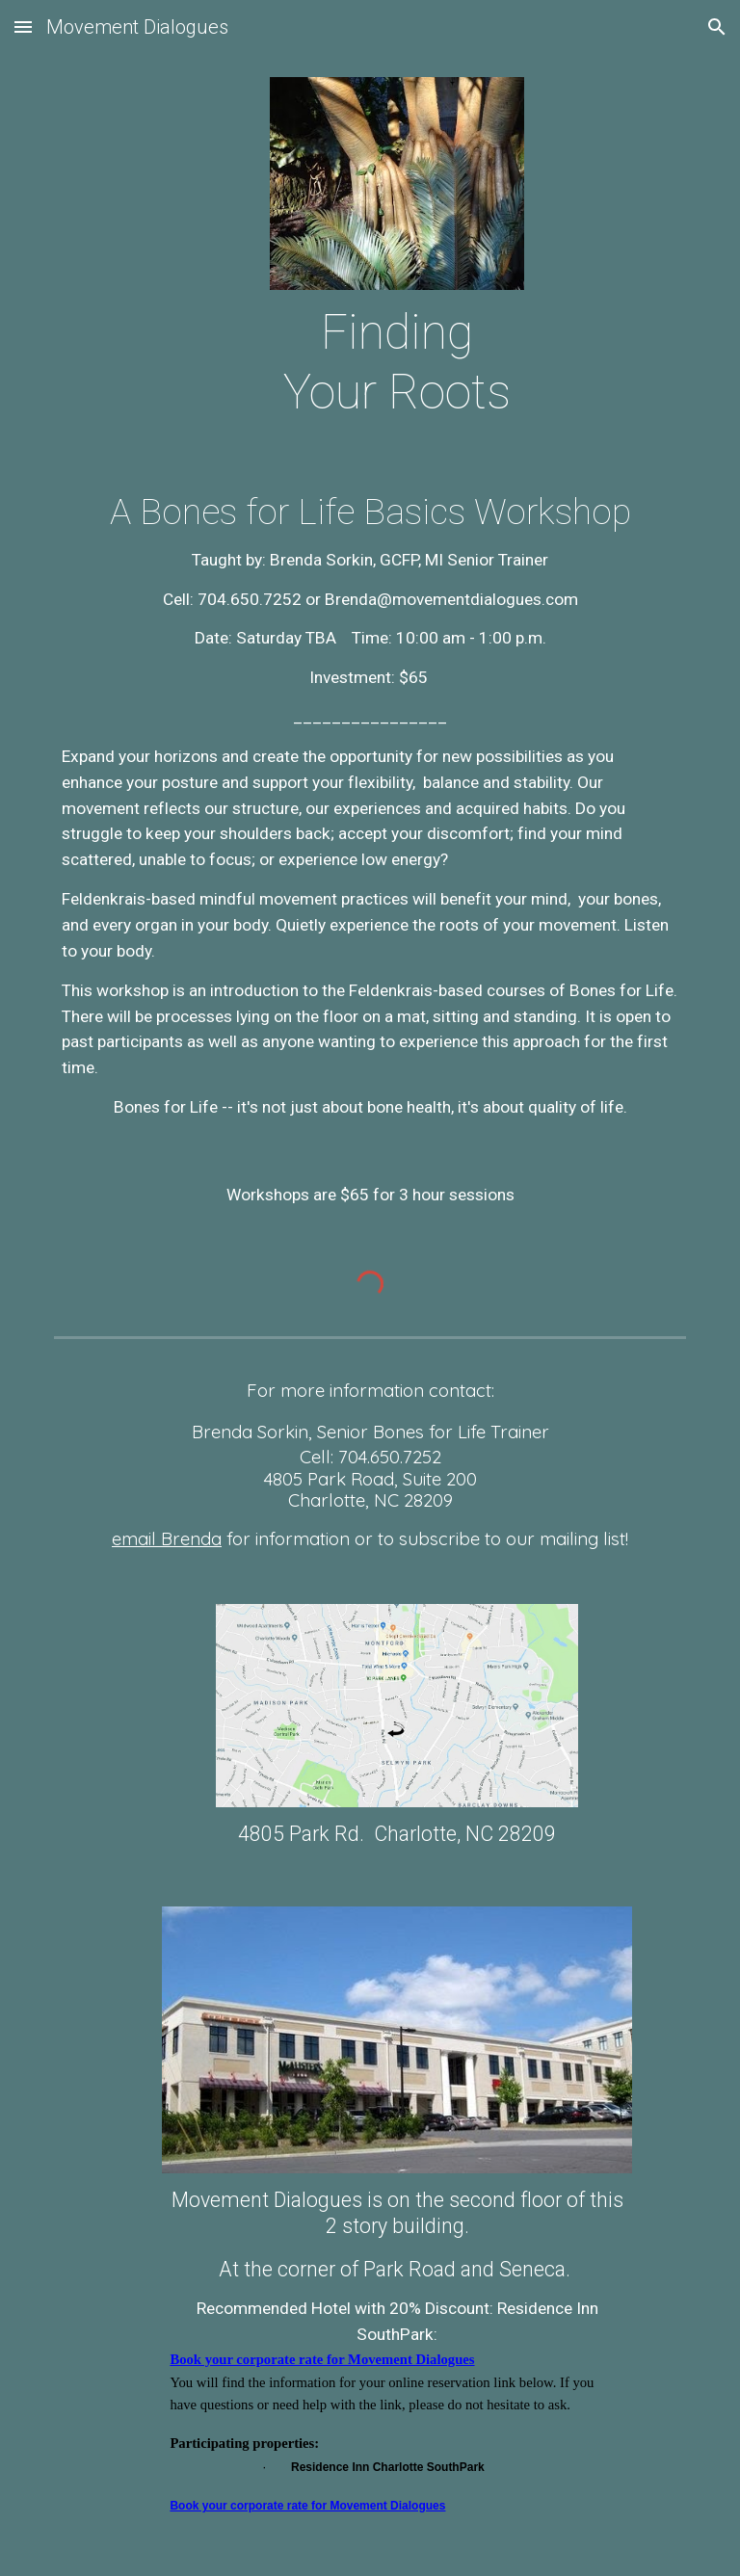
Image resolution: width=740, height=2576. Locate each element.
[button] (23, 26)
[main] (396, 362)
